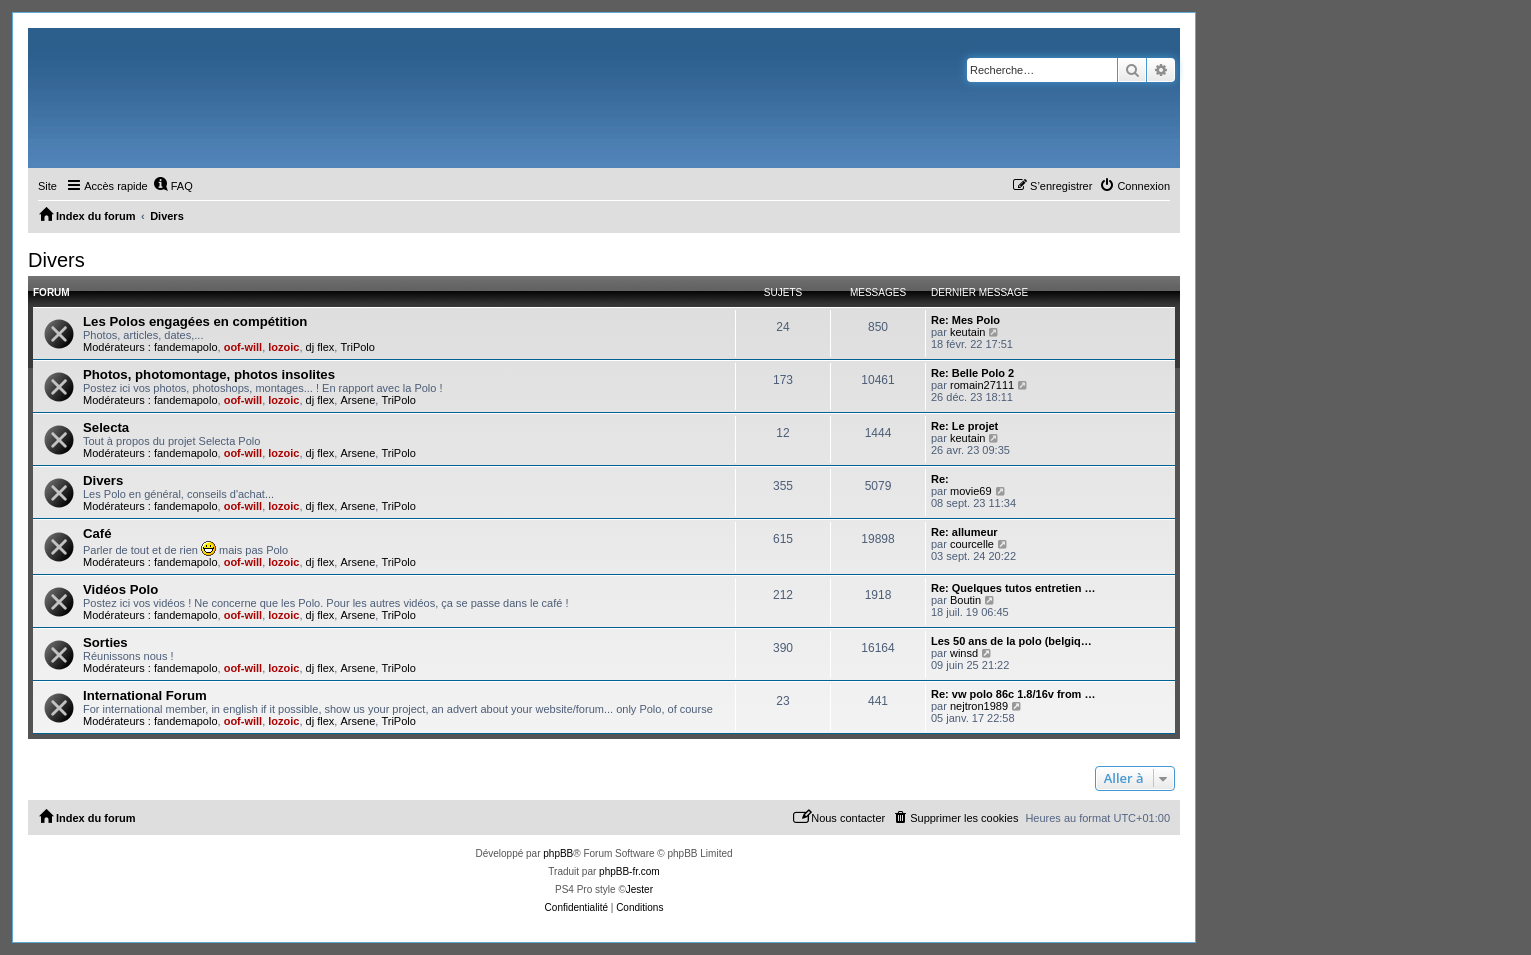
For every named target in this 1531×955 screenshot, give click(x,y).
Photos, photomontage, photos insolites (209, 374)
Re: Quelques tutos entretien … (1013, 588)
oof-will (243, 347)
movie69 (971, 491)
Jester (639, 889)
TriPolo (357, 347)
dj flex (320, 347)
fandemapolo (186, 347)
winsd (964, 653)
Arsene (357, 400)
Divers (56, 260)
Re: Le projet (964, 426)
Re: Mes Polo (965, 320)
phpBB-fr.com (629, 871)
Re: (940, 479)
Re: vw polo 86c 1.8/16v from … (1013, 694)
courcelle (972, 544)
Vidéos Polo (120, 589)
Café (97, 533)
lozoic (283, 347)
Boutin (965, 600)
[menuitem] (173, 186)
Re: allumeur (964, 532)
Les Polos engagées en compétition (195, 321)
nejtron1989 (979, 706)
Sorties (105, 642)
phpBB (558, 853)
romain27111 (982, 385)
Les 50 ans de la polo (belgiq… (1011, 641)
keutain (967, 332)
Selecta (106, 427)
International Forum (145, 695)
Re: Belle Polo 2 (972, 373)
